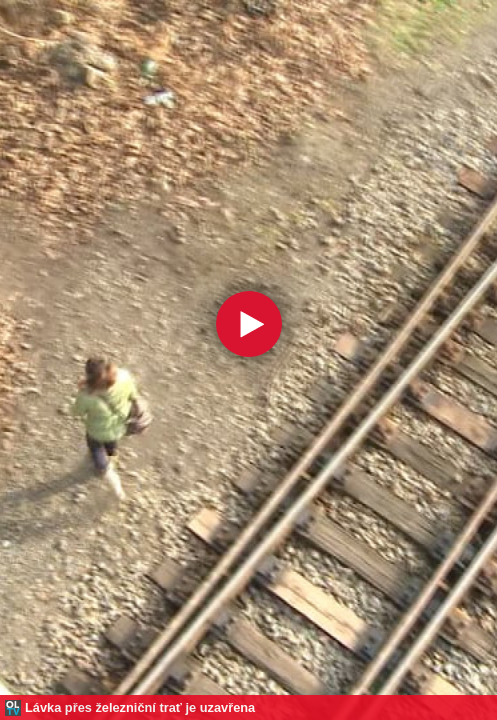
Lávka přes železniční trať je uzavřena (140, 707)
